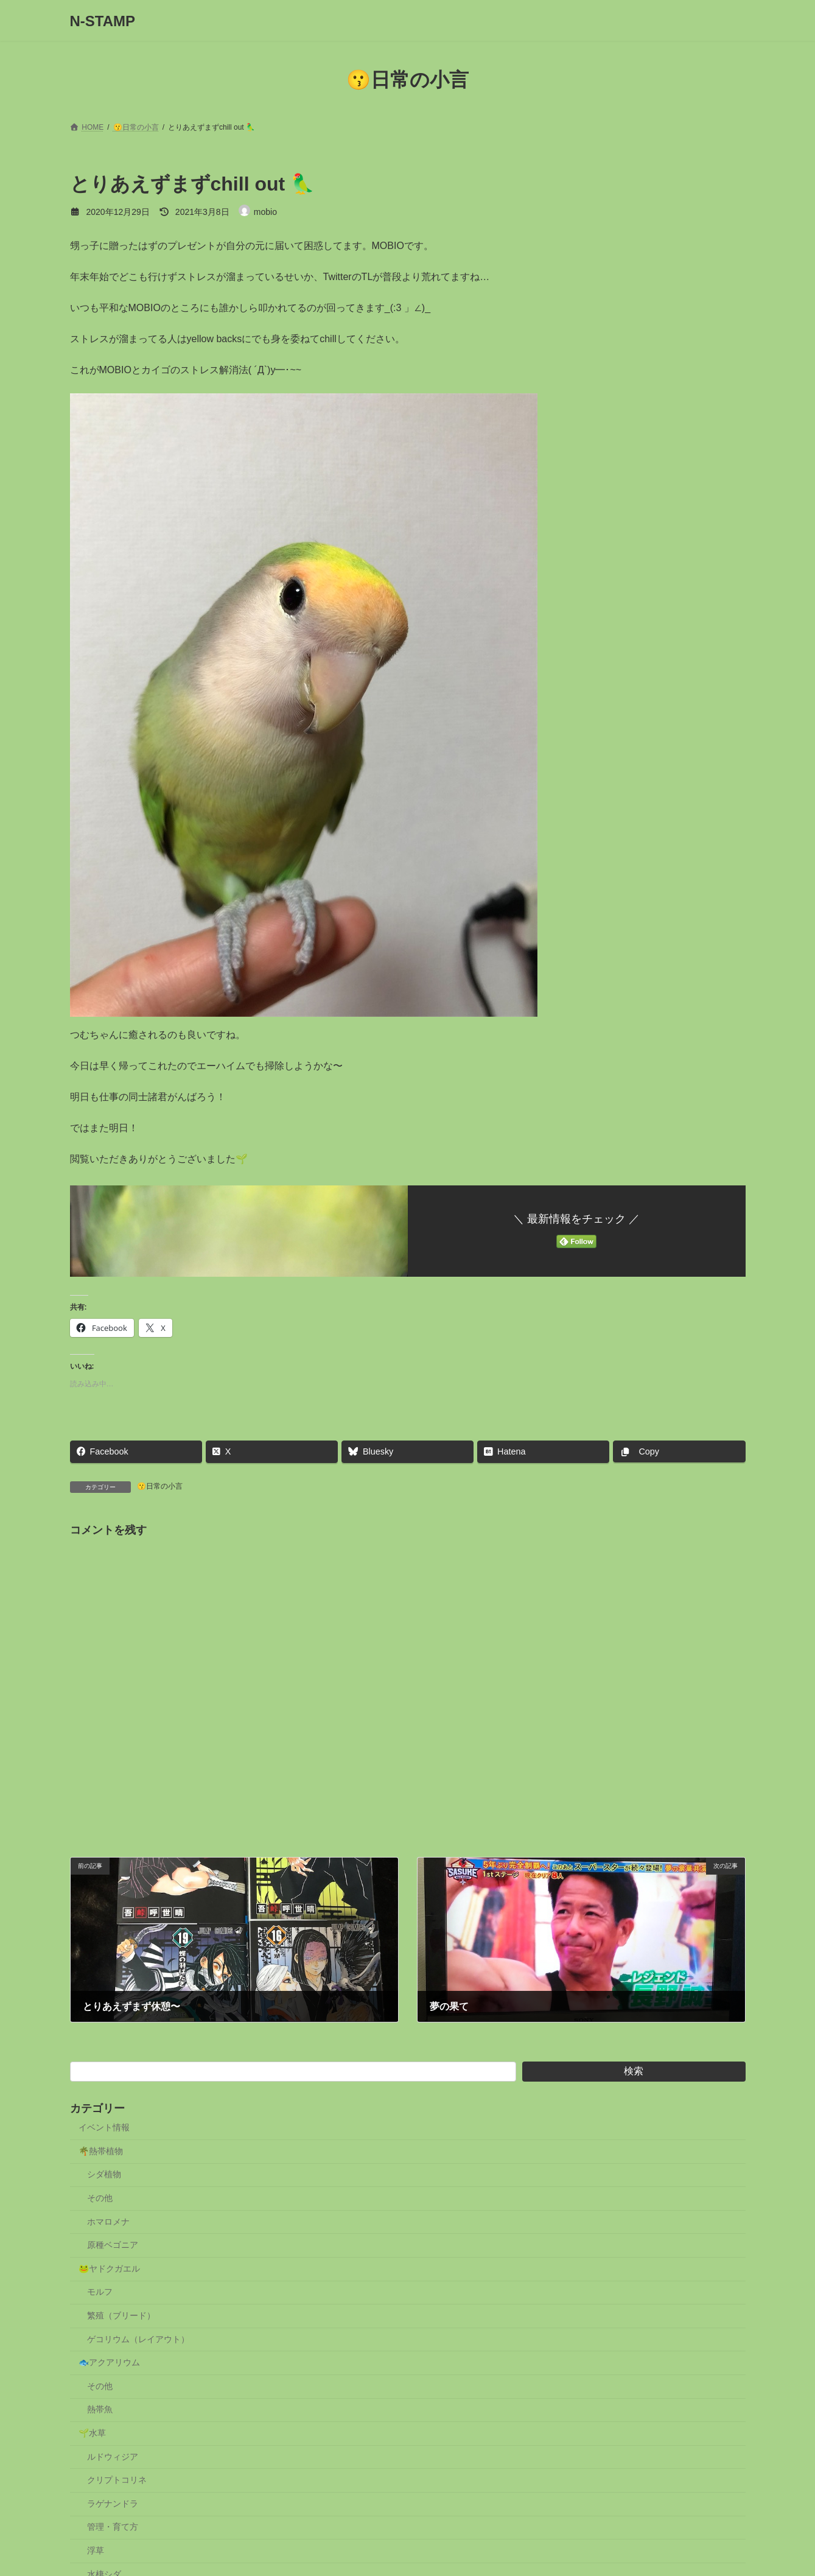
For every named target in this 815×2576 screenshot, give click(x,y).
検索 (633, 2071)
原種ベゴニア (112, 2245)
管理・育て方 (112, 2527)
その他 (100, 2198)
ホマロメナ (108, 2222)
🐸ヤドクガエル (109, 2268)
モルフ (100, 2292)
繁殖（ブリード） (121, 2315)
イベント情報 (104, 2127)
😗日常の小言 (160, 1486)
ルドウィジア (112, 2457)
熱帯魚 (100, 2409)
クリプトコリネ (117, 2480)
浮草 (95, 2550)
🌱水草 (92, 2433)
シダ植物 (104, 2174)
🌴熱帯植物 (101, 2151)
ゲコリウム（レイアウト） (138, 2339)
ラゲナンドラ (112, 2503)
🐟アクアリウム (109, 2362)
